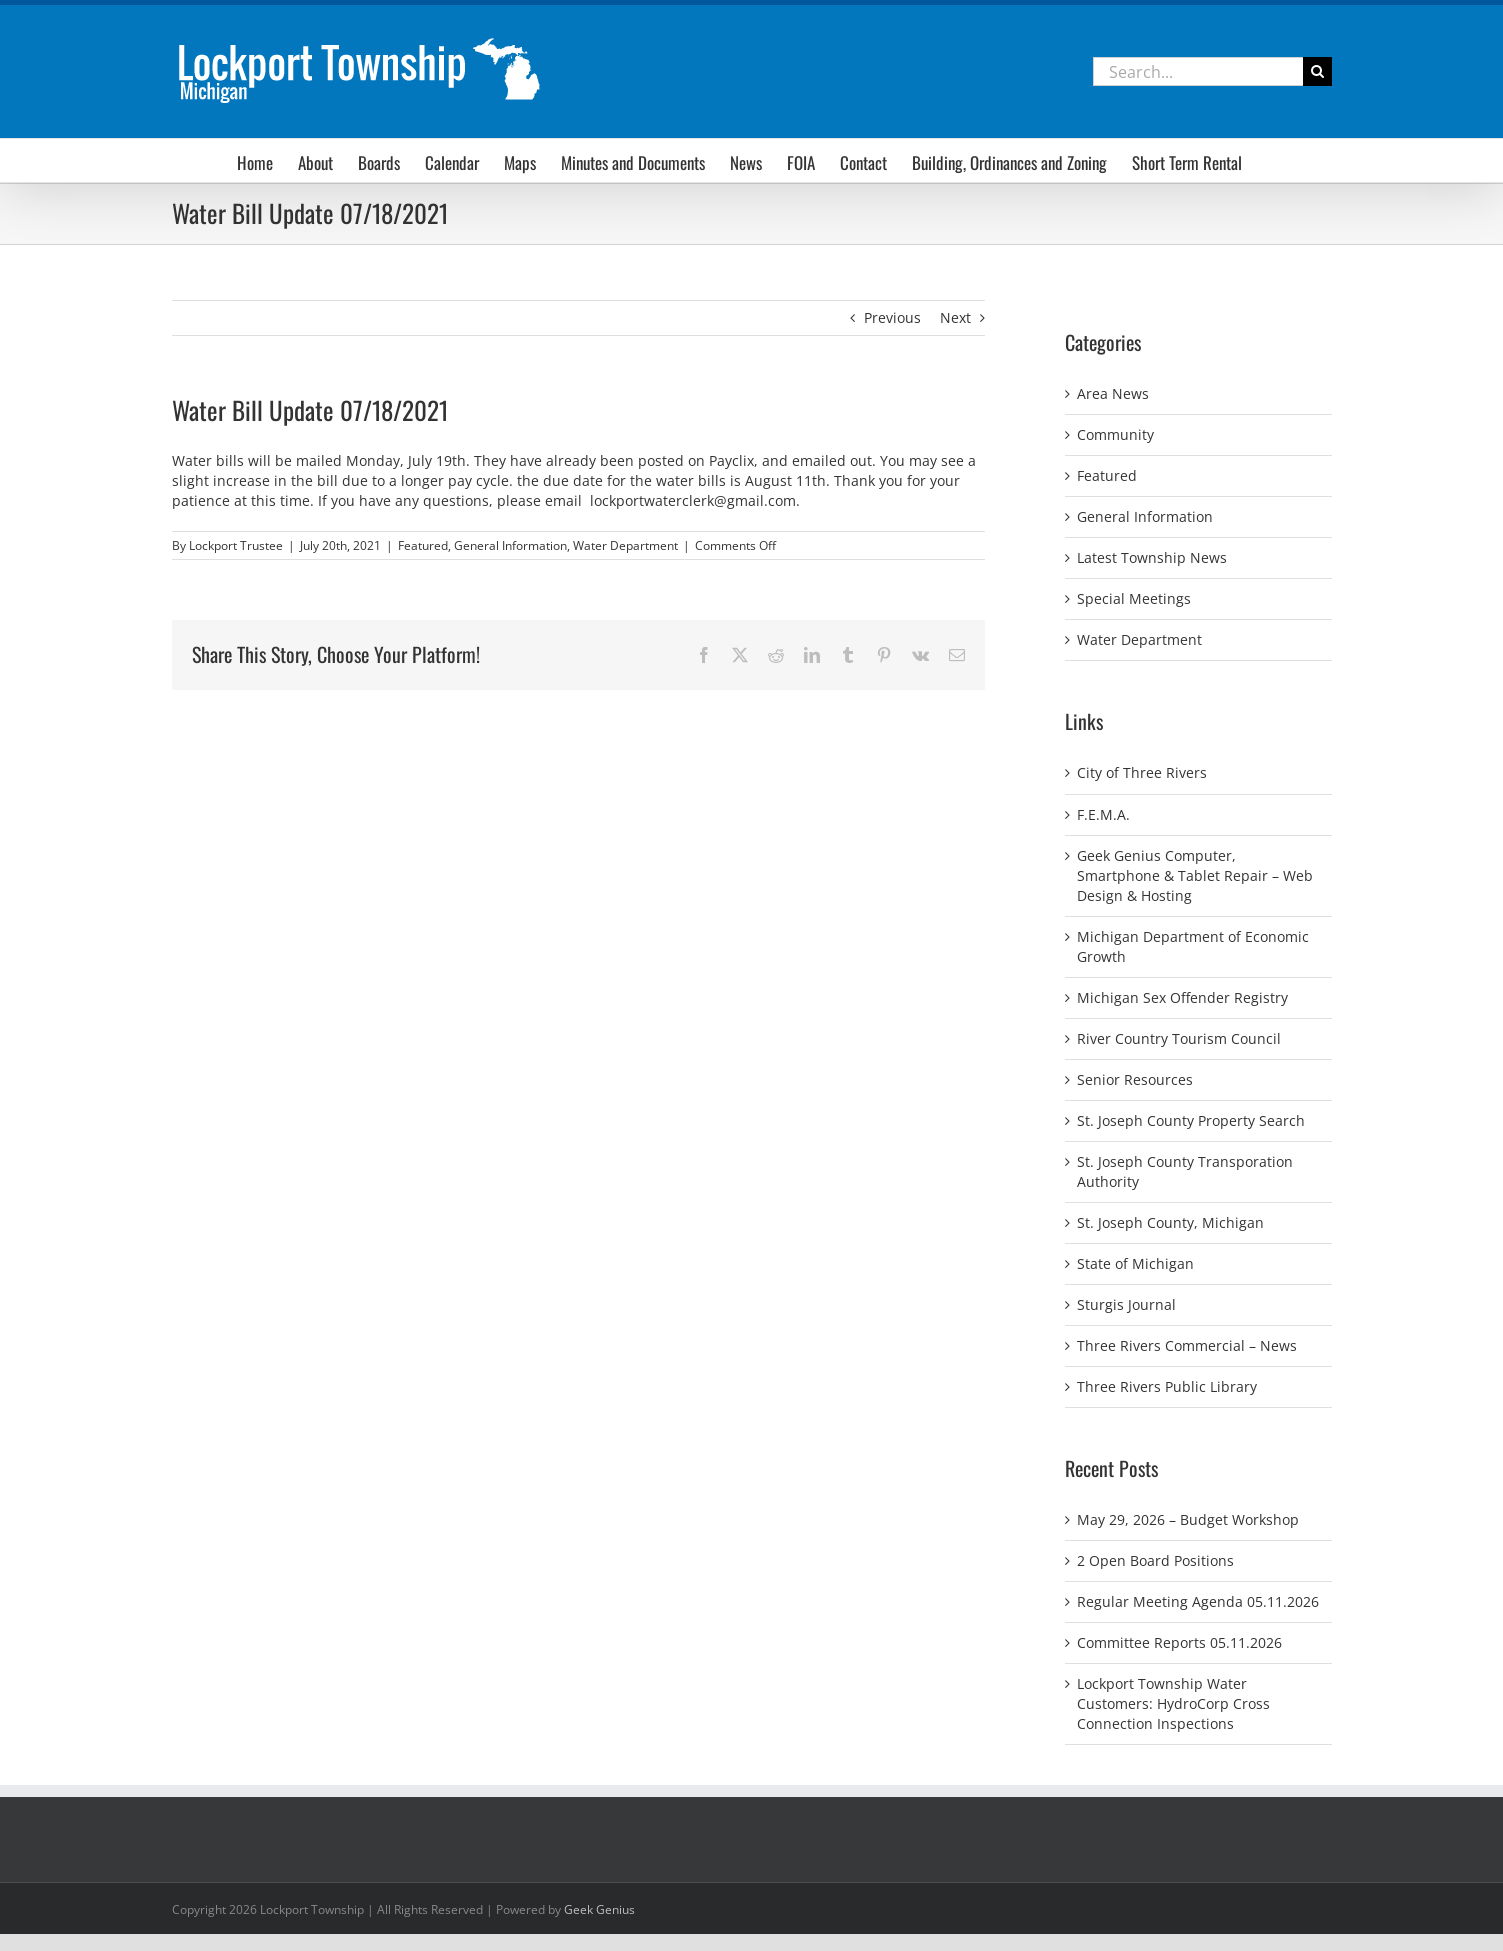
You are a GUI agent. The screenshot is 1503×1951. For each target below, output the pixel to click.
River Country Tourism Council (1179, 1038)
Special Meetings (1134, 598)
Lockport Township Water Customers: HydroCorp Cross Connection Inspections (1173, 1703)
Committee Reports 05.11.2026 (1179, 1642)
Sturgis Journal (1126, 1304)
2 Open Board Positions (1155, 1560)
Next (955, 317)
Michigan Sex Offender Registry (1182, 997)
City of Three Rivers (1142, 772)
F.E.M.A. (1103, 814)
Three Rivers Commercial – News (1187, 1345)
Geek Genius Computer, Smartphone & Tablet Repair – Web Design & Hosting (1195, 875)
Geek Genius (599, 1909)
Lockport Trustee (236, 545)
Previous (892, 317)
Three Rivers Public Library (1167, 1386)
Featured (423, 545)
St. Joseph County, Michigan (1170, 1222)
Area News (1113, 393)
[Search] (1317, 71)
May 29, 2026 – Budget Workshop (1188, 1519)
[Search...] (1198, 71)
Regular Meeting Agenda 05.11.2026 (1198, 1601)
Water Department (625, 545)
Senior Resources (1135, 1079)
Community (1115, 434)
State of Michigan (1135, 1263)
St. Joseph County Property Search (1191, 1120)
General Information (510, 545)
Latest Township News (1152, 557)
